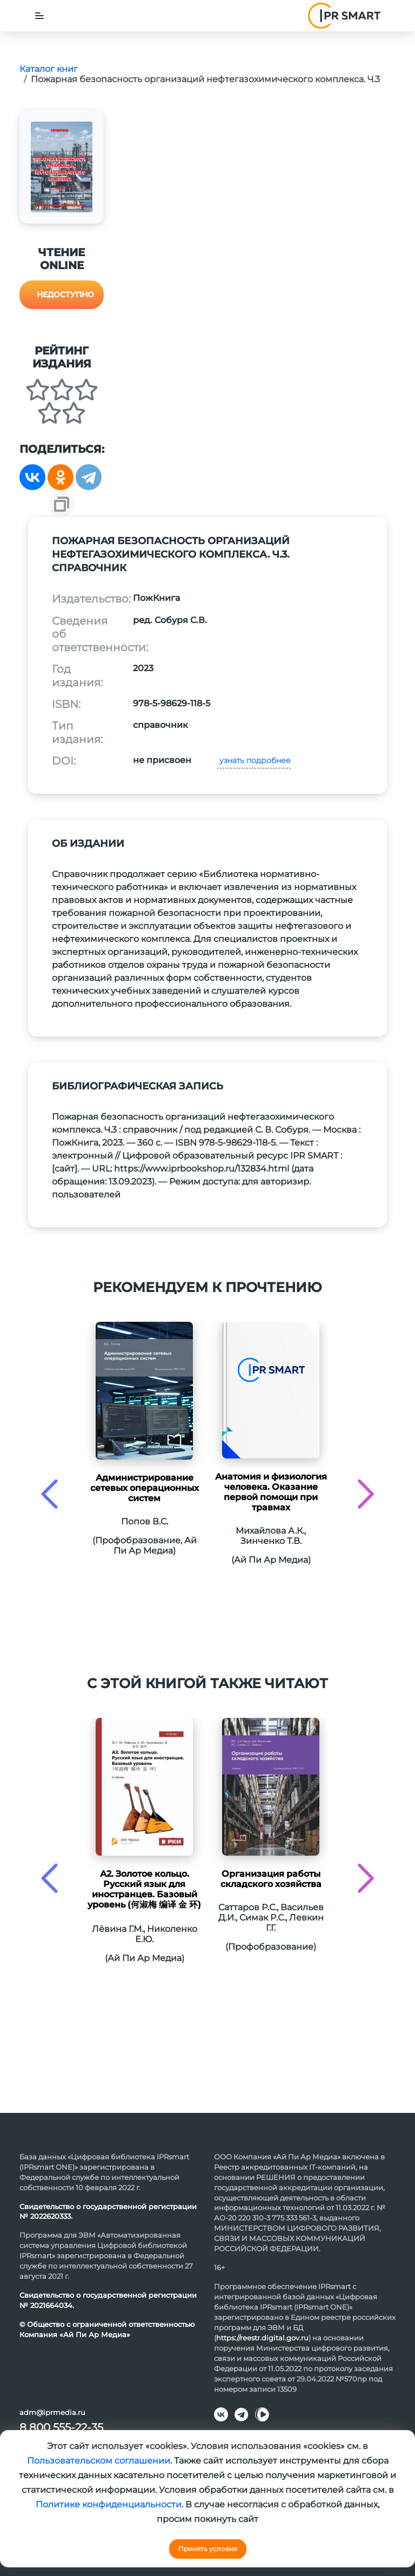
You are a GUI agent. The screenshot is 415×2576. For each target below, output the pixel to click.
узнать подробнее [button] (254, 760)
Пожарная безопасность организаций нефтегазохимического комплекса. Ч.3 (205, 79)
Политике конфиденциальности (109, 2504)
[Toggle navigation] (39, 15)
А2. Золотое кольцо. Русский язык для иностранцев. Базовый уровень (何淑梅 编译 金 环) (144, 1889)
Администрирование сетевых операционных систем (144, 1488)
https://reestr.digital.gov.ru (262, 2337)
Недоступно (65, 294)
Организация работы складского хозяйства (271, 1879)
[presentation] (49, 1494)
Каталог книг (48, 69)
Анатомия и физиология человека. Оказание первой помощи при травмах (271, 1492)
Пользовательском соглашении (98, 2460)
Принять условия (207, 2549)
